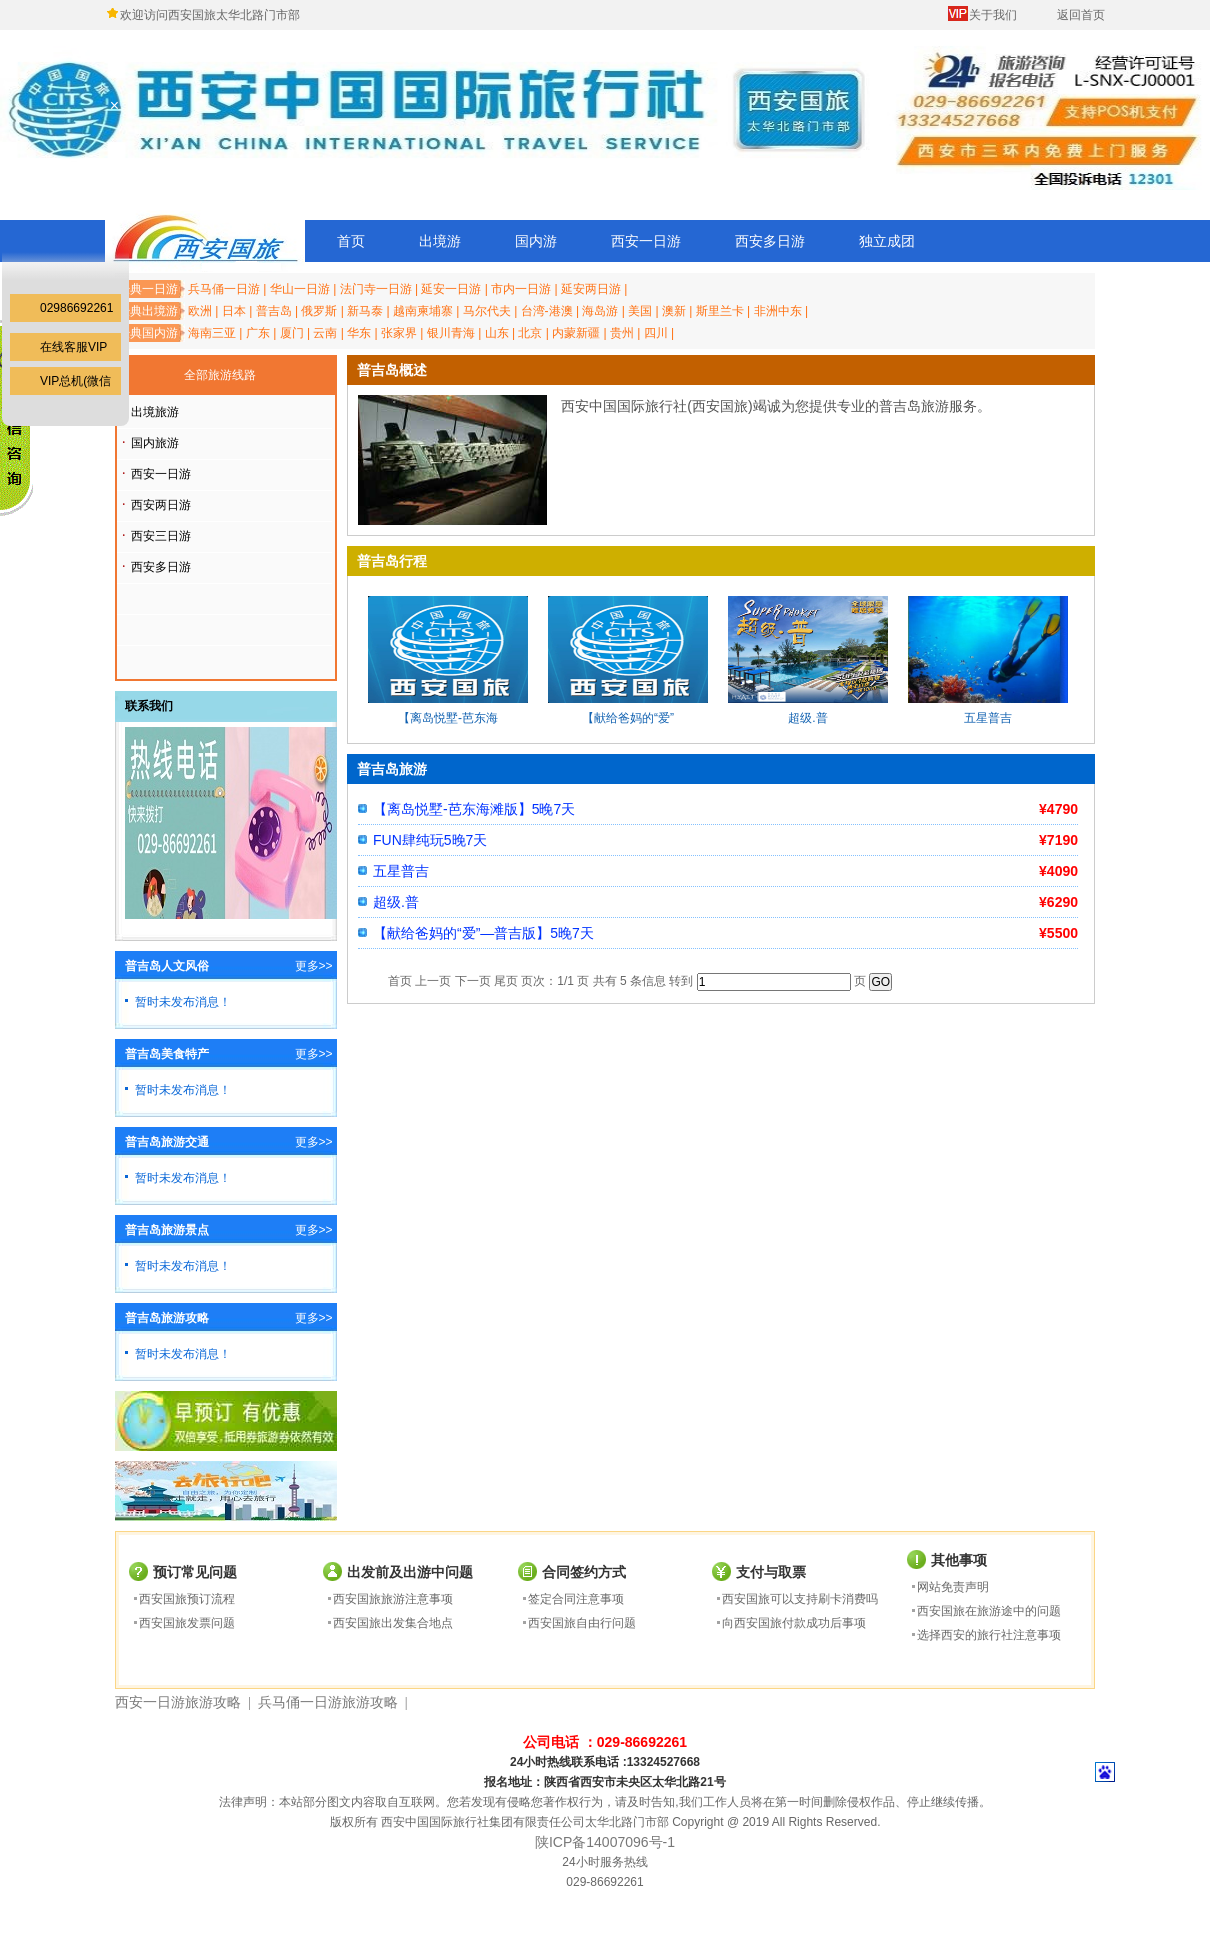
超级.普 (807, 718)
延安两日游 (591, 289)
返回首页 (1081, 15)
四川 (656, 333)
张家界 (399, 333)
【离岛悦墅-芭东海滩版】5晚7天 (474, 809)
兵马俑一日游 (224, 289)
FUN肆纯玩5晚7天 (430, 840)
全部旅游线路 (220, 375)
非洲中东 (778, 311)
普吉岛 (274, 311)
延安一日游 (451, 289)
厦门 (292, 333)
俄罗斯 (319, 311)
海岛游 (600, 311)
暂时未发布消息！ (183, 1002)
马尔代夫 (487, 311)
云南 (325, 333)
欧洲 (200, 311)
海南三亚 (212, 333)
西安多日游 (770, 241)
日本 (234, 311)
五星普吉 (988, 718)
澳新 (674, 311)
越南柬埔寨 (423, 311)
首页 (351, 241)
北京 (530, 333)
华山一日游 (300, 289)
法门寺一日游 (376, 289)
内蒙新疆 (576, 333)
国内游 (536, 241)
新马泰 (365, 311)
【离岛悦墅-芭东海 (448, 718)
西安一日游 (646, 241)
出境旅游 (155, 412)
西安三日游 (161, 536)
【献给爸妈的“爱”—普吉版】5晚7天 (483, 933)
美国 (640, 311)
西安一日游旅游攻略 (178, 1702)
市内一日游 (521, 289)
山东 (497, 333)
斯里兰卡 (720, 311)
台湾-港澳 (547, 311)
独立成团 (887, 241)
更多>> (314, 966)
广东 (258, 333)
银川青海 (451, 333)
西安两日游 (161, 505)
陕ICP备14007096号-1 (605, 1842)
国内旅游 (155, 443)
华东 (359, 333)
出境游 (440, 241)
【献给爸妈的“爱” (628, 718)
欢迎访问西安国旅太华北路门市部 (210, 15)
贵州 (622, 333)
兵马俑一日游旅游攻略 (328, 1702)
